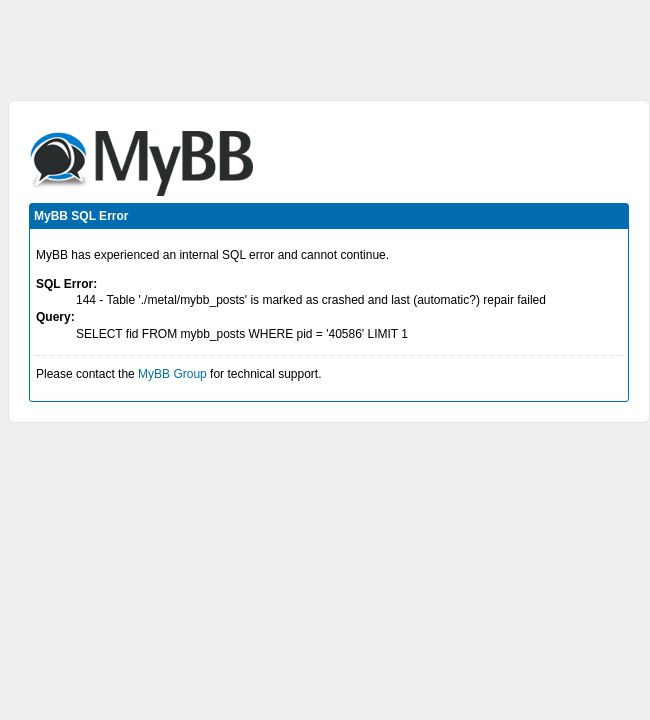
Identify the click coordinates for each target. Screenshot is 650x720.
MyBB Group (172, 374)
